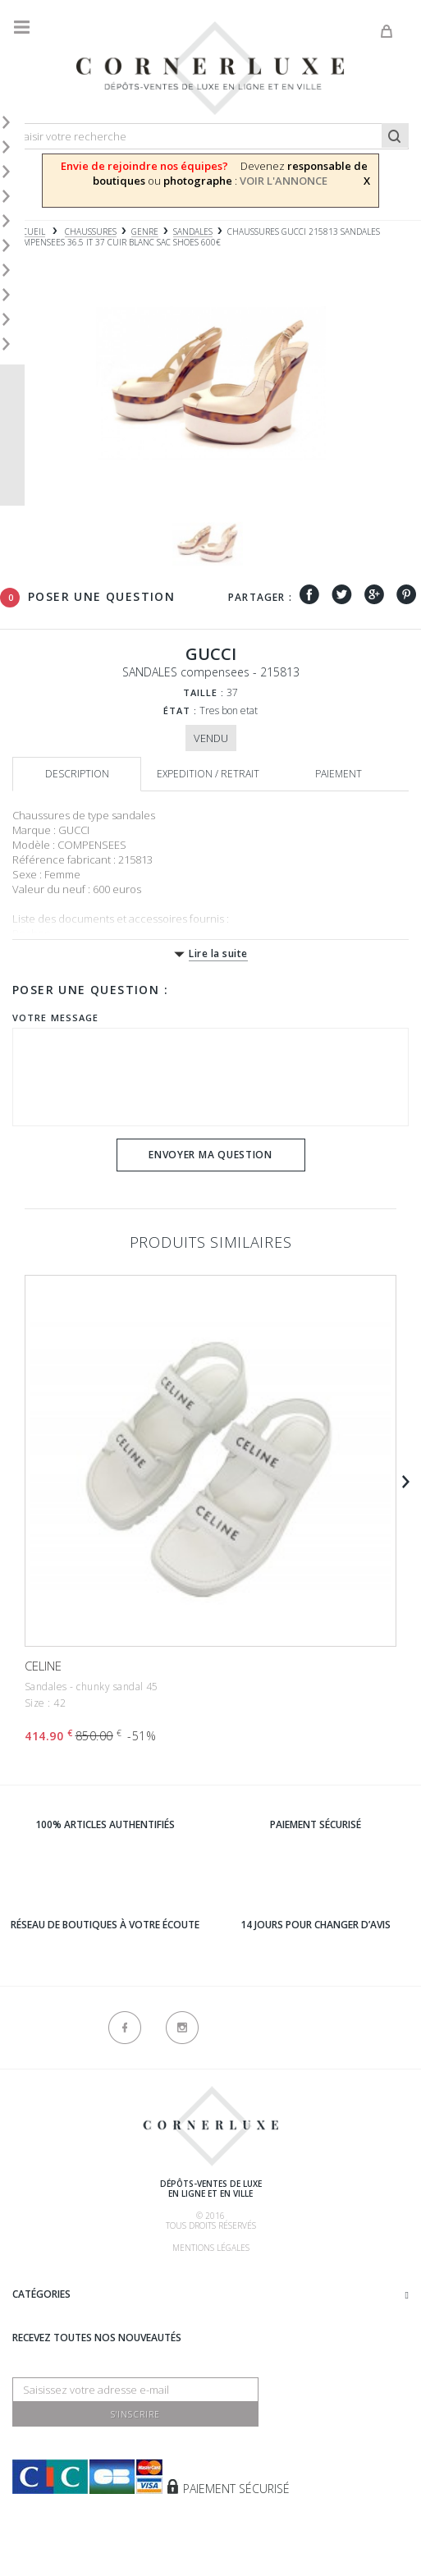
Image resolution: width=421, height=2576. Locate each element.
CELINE (43, 1665)
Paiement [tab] (338, 774)
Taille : (204, 692)
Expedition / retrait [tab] (208, 774)
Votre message (55, 1017)
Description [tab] (77, 774)
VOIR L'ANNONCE (283, 180)
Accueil (28, 232)
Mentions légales (210, 2247)
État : (180, 710)
